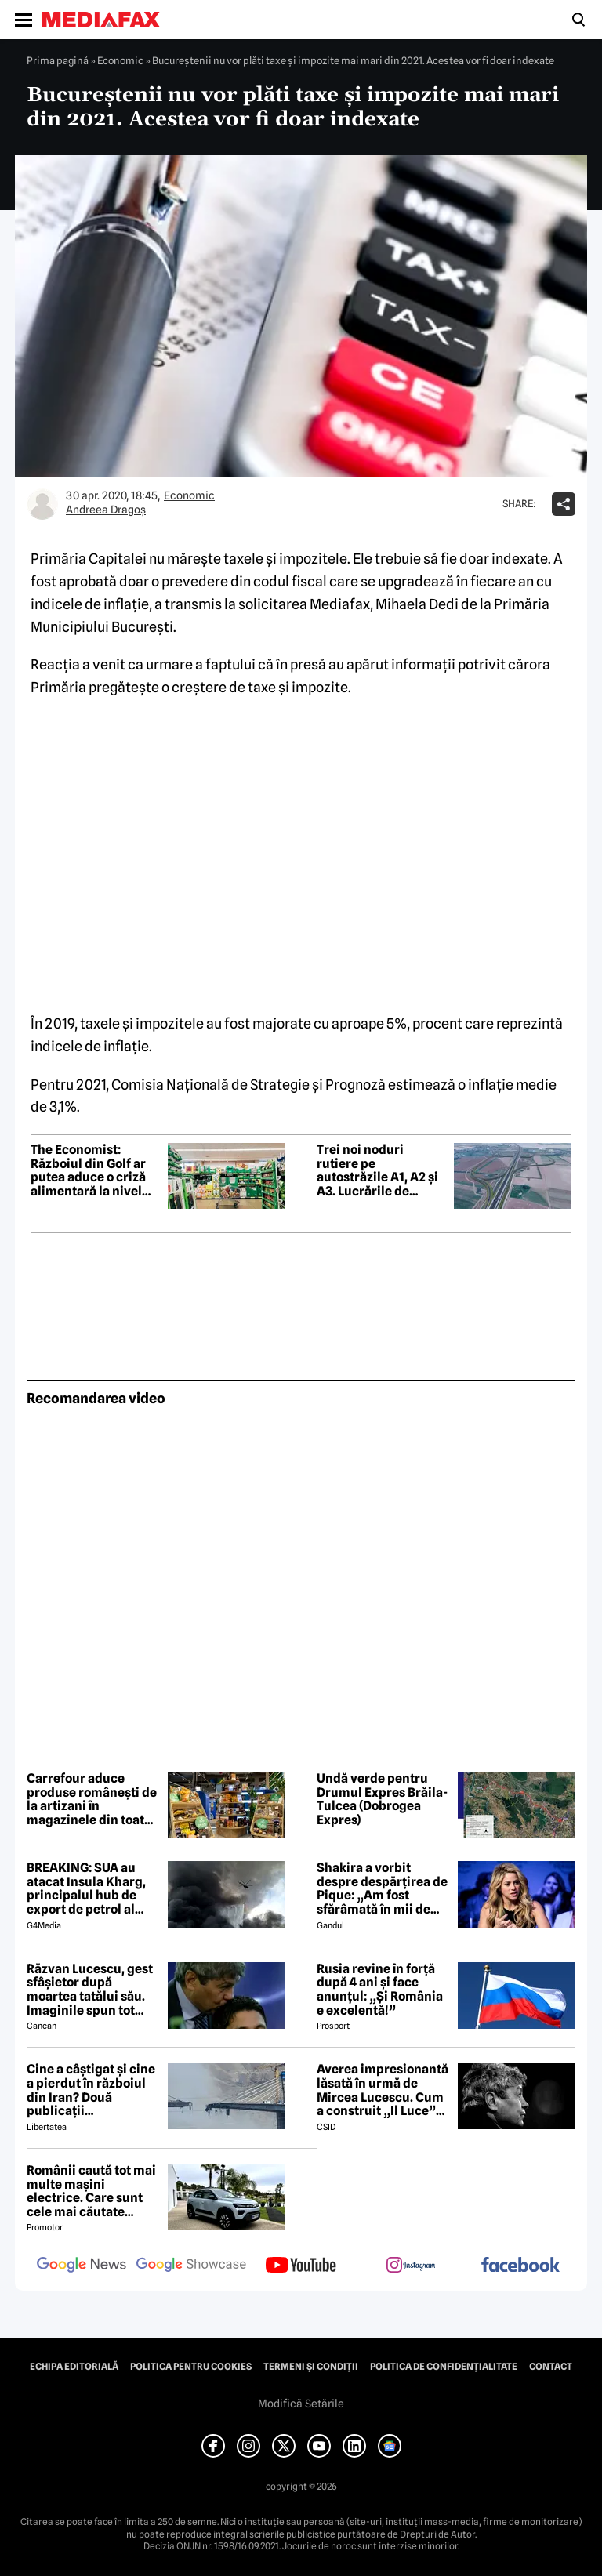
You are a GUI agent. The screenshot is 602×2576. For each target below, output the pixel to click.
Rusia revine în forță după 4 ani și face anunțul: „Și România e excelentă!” (380, 1989)
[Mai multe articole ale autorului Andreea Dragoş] (42, 504)
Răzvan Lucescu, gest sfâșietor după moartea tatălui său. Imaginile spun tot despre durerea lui (90, 1989)
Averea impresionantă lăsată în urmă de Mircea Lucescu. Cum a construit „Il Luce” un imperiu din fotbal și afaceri (382, 2090)
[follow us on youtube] (301, 2266)
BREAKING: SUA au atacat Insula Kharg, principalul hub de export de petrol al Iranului (86, 1888)
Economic (120, 60)
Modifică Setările (301, 2403)
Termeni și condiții (310, 2366)
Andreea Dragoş (106, 509)
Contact (550, 2366)
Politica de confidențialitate (443, 2366)
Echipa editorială (74, 2366)
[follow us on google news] (81, 2266)
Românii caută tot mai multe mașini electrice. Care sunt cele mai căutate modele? (91, 2191)
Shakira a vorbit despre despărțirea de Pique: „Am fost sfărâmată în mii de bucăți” (382, 1888)
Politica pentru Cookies (191, 2366)
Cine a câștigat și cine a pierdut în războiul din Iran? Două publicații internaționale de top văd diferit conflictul (91, 2090)
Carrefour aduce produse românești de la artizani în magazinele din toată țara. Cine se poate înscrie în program (92, 1799)
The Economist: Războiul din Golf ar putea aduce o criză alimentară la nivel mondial (88, 1170)
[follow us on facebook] (520, 2266)
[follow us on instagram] (411, 2266)
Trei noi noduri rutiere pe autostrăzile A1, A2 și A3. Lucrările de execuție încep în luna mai (381, 1170)
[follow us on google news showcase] (191, 2266)
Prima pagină (58, 60)
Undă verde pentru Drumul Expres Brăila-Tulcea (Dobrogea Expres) (382, 1799)
